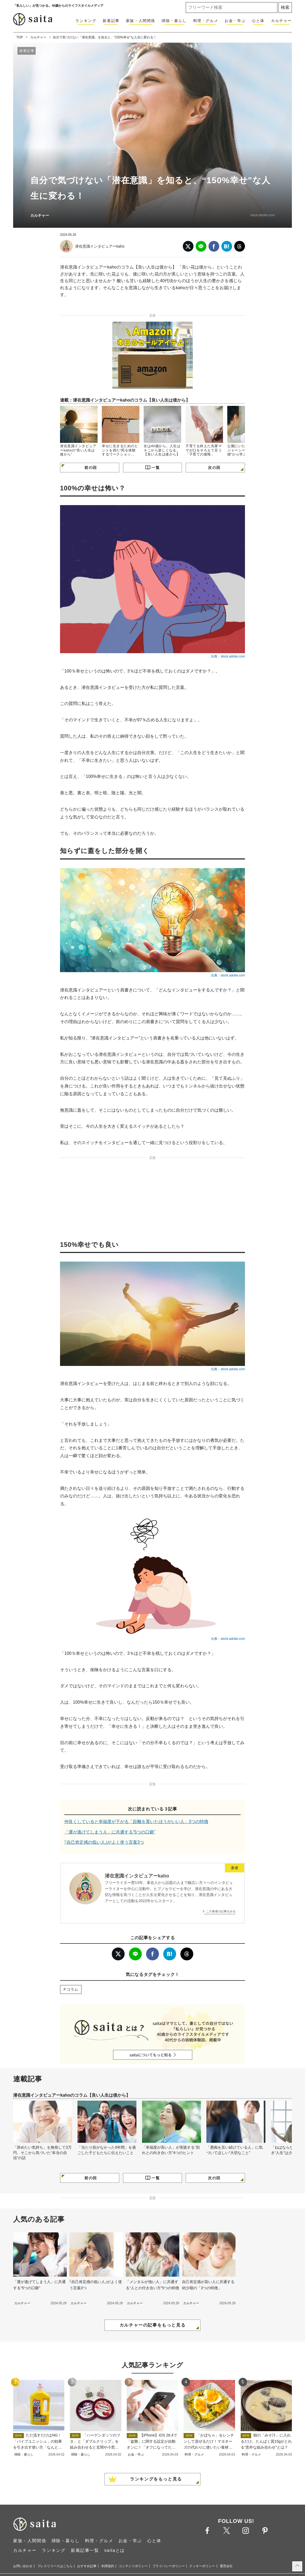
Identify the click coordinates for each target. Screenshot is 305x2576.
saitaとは (114, 2550)
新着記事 (111, 21)
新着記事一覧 (85, 2550)
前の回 (90, 467)
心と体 (258, 21)
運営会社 (226, 2566)
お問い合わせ (22, 2566)
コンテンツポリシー (133, 2566)
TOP (19, 37)
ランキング (85, 21)
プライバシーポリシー (168, 2566)
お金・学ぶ (235, 21)
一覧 (155, 467)
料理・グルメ (205, 21)
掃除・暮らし (174, 21)
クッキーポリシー (202, 2566)
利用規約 (107, 2566)
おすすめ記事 (86, 2566)
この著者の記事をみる (221, 1911)
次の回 (214, 467)
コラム (72, 1989)
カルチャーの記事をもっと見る (152, 2325)
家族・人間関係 (140, 21)
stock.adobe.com (262, 215)
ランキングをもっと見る (156, 2479)
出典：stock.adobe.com (228, 656)
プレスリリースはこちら (55, 2566)
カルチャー (281, 21)
